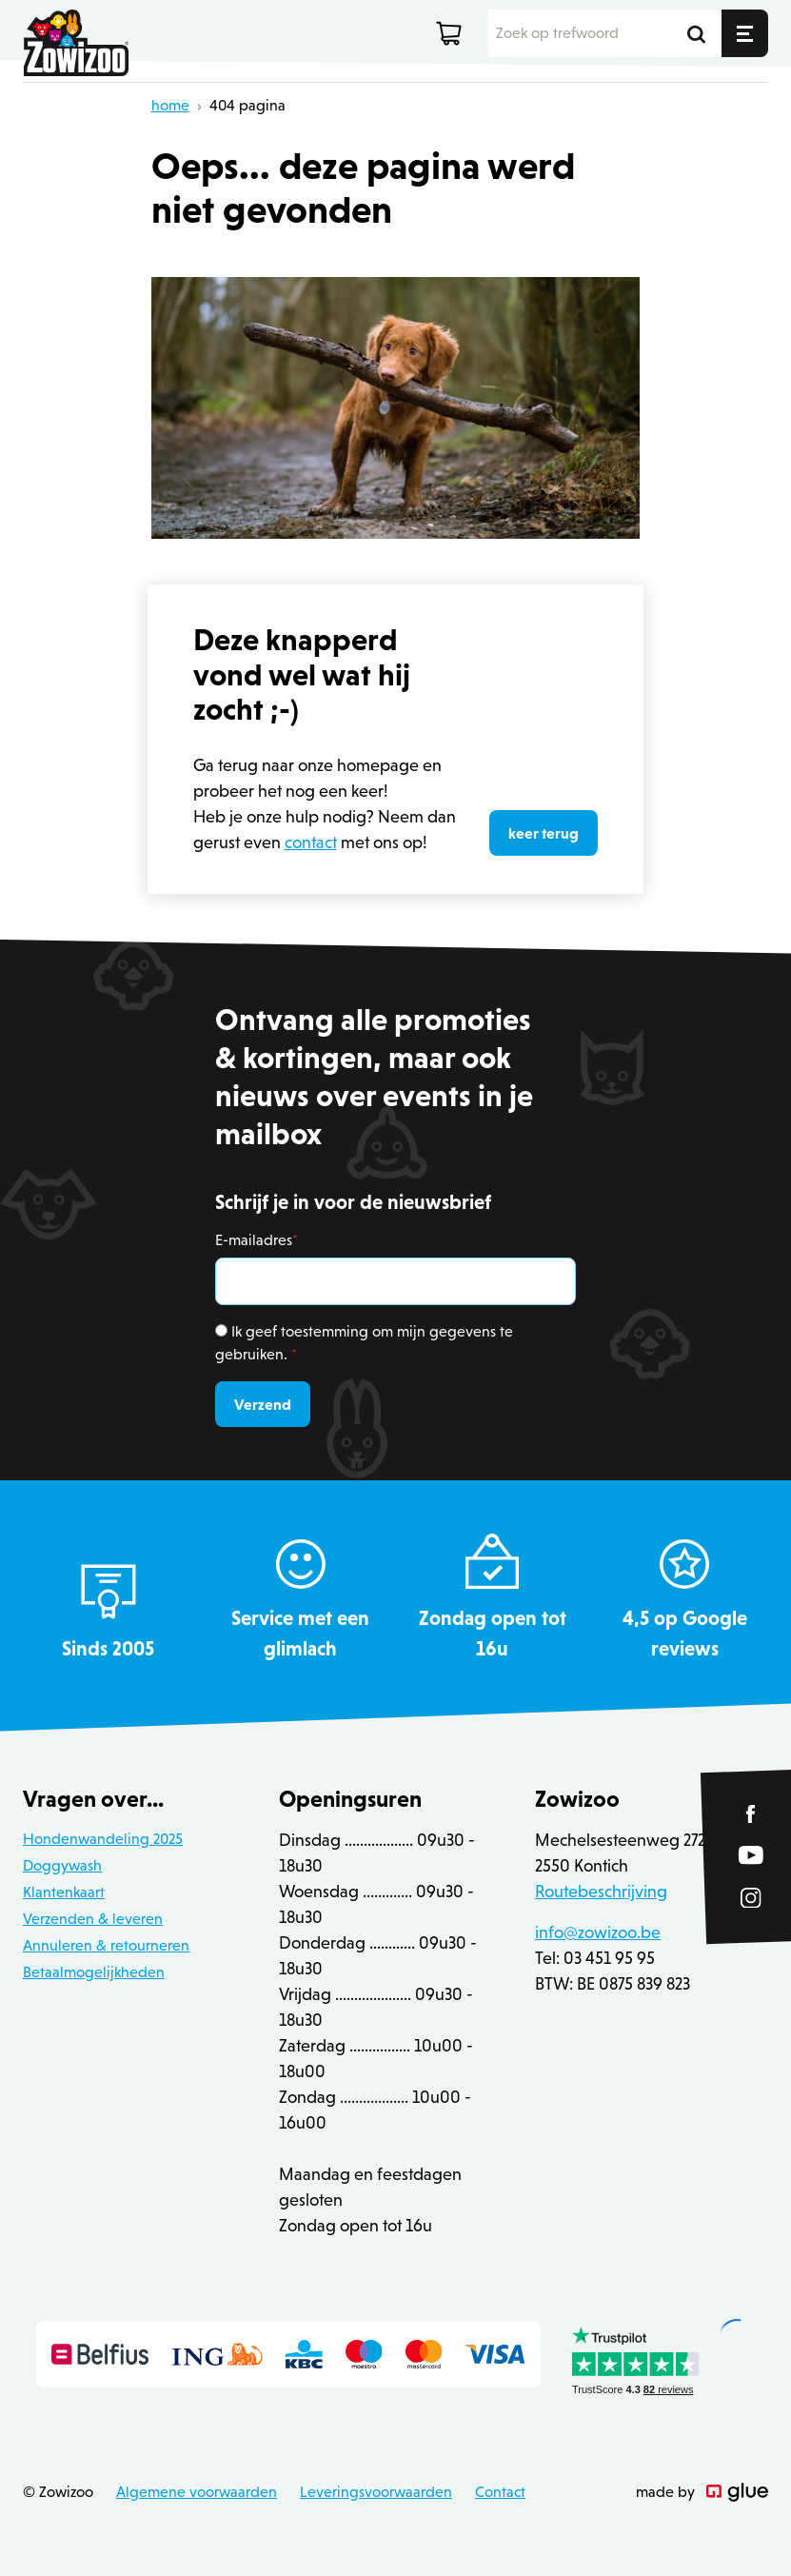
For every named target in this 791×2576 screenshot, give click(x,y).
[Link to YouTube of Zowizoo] (751, 1855)
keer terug (543, 833)
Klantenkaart (64, 1892)
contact (311, 842)
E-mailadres (256, 1240)
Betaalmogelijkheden (94, 1972)
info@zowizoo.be (598, 1932)
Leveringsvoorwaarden (376, 2492)
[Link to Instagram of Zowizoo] (751, 1898)
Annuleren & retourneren (106, 1945)
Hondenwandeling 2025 (103, 1839)
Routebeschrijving (601, 1891)
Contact (500, 2492)
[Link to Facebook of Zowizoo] (751, 1813)
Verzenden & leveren (93, 1919)
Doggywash (62, 1865)
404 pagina (247, 105)
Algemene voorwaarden (196, 2492)
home (170, 105)
